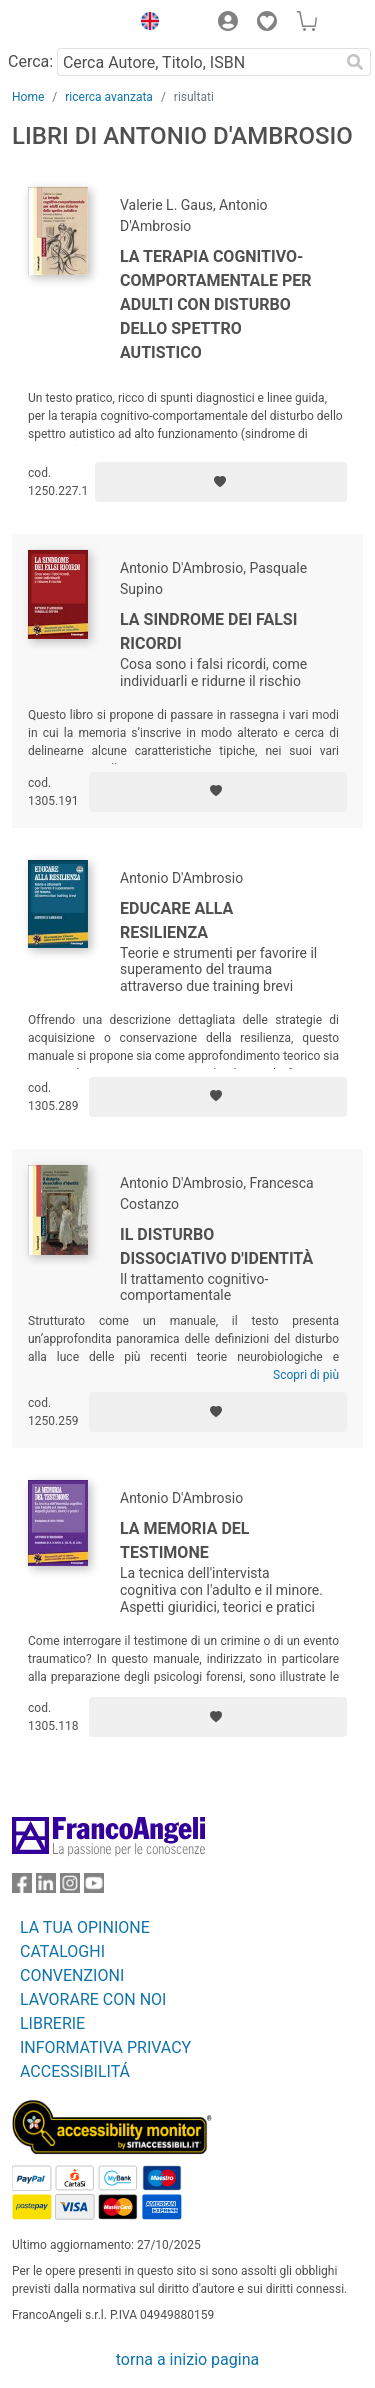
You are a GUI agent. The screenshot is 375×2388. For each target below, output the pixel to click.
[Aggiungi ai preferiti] (221, 482)
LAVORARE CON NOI (93, 1999)
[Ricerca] (355, 62)
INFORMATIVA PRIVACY (105, 2047)
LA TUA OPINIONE (85, 1927)
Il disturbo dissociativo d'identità (216, 1246)
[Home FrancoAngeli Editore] (66, 24)
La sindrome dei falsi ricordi (208, 631)
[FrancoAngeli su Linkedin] (46, 1887)
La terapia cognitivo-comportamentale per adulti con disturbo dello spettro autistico (216, 304)
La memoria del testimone (184, 1540)
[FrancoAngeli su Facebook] (22, 1887)
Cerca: (30, 61)
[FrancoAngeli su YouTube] (94, 1887)
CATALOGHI (62, 1951)
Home (28, 97)
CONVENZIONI (72, 1975)
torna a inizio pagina (187, 2359)
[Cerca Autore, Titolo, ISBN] (198, 62)
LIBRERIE (52, 2023)
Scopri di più (306, 1375)
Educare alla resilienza (176, 920)
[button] (145, 24)
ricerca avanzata (109, 97)
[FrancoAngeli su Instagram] (70, 1887)
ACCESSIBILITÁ (75, 2071)
